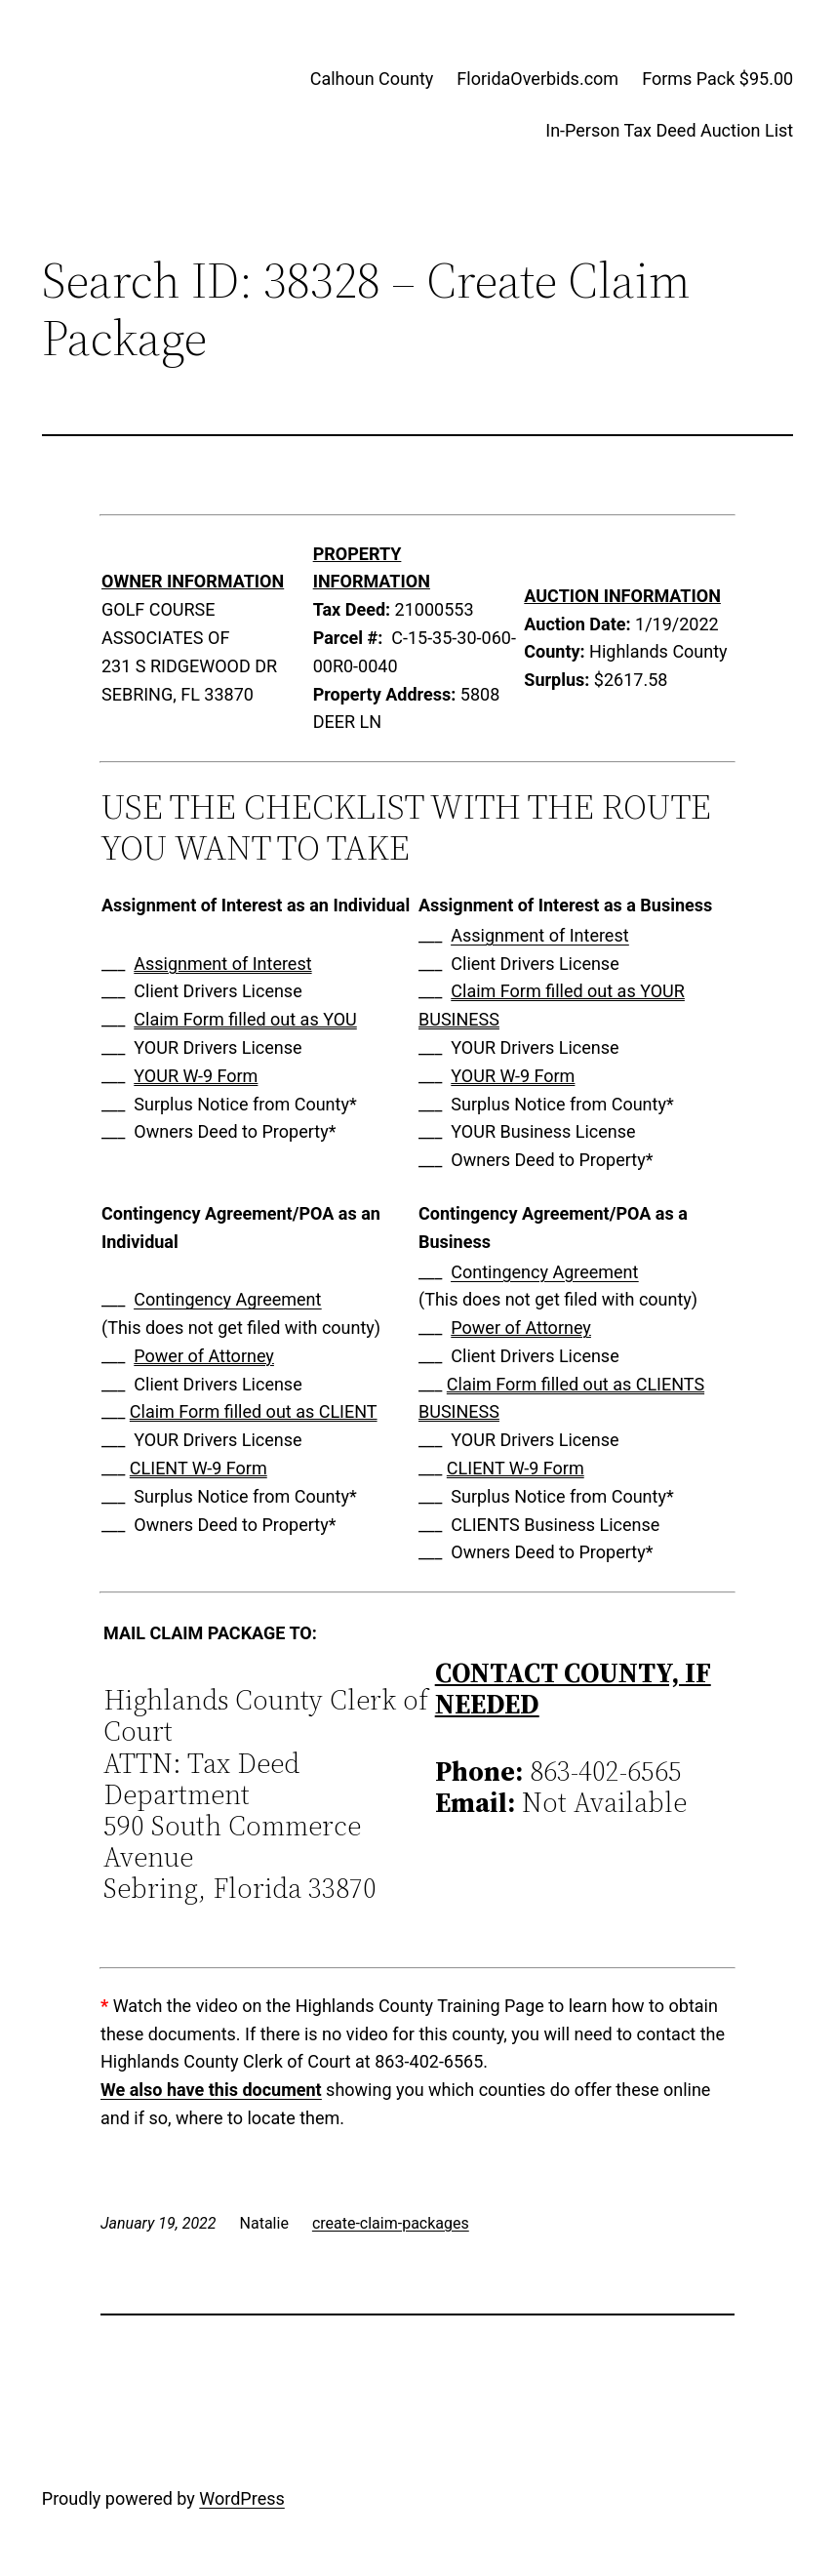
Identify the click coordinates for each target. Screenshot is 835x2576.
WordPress (241, 2498)
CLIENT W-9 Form (198, 1468)
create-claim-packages (390, 2223)
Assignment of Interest (222, 963)
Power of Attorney (204, 1356)
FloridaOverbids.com (537, 78)
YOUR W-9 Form (196, 1076)
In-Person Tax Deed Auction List (669, 130)
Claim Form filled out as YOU (245, 1019)
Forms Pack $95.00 (717, 78)
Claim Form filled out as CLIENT (254, 1411)
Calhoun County (372, 78)
